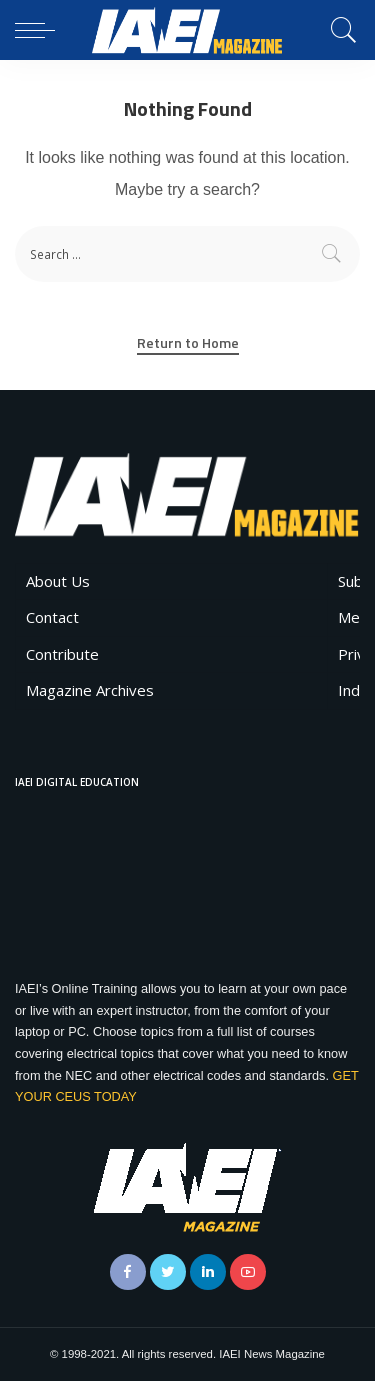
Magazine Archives (90, 690)
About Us (58, 581)
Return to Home (188, 342)
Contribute (62, 654)
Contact (52, 617)
